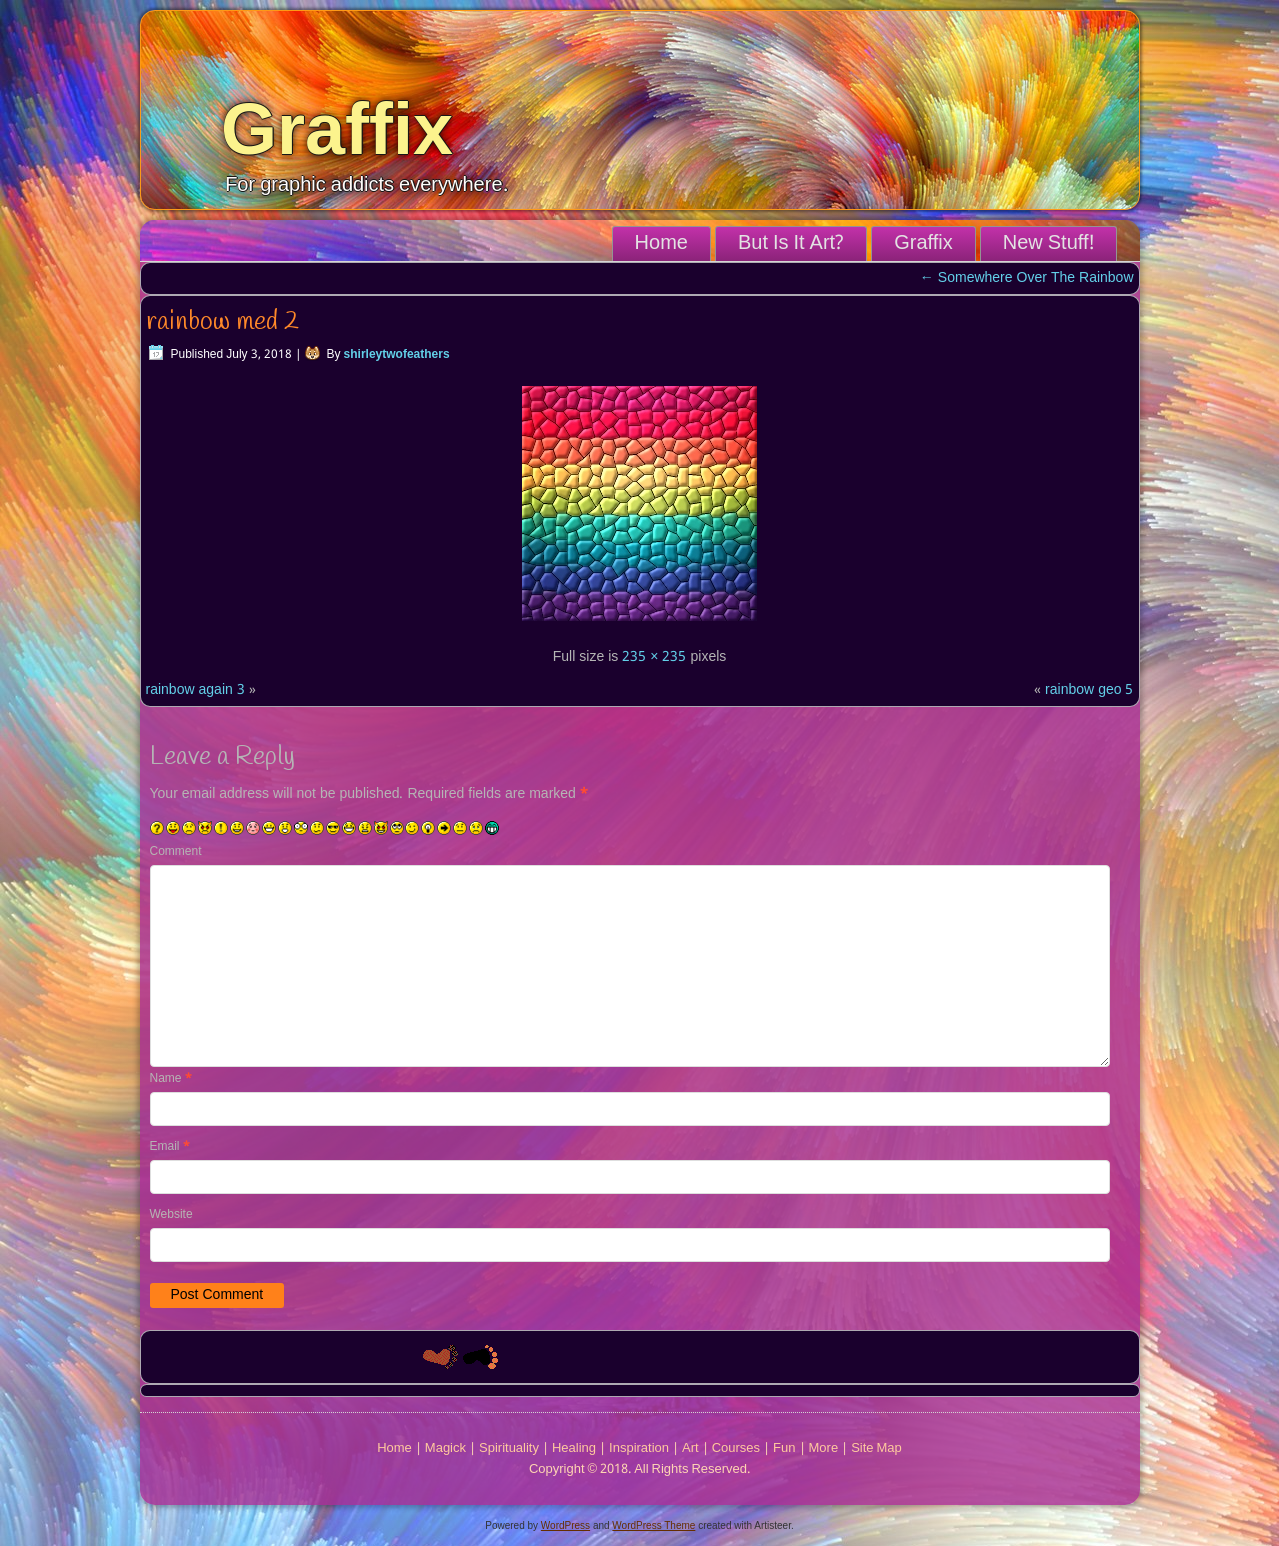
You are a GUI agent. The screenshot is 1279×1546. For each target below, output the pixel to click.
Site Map (876, 1448)
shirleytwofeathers (397, 355)
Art (690, 1448)
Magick (445, 1448)
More (824, 1448)
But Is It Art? (791, 244)
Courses (736, 1448)
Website (171, 1215)
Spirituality (509, 1448)
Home (661, 244)
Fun (784, 1448)
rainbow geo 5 (1089, 690)
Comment (176, 852)
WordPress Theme (653, 1525)
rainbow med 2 (222, 322)
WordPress (565, 1525)
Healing (574, 1448)
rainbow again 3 (195, 690)
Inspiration (639, 1448)
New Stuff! (1048, 244)
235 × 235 (654, 657)
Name (171, 1079)
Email (170, 1147)
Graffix (337, 129)
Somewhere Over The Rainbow (1027, 278)
